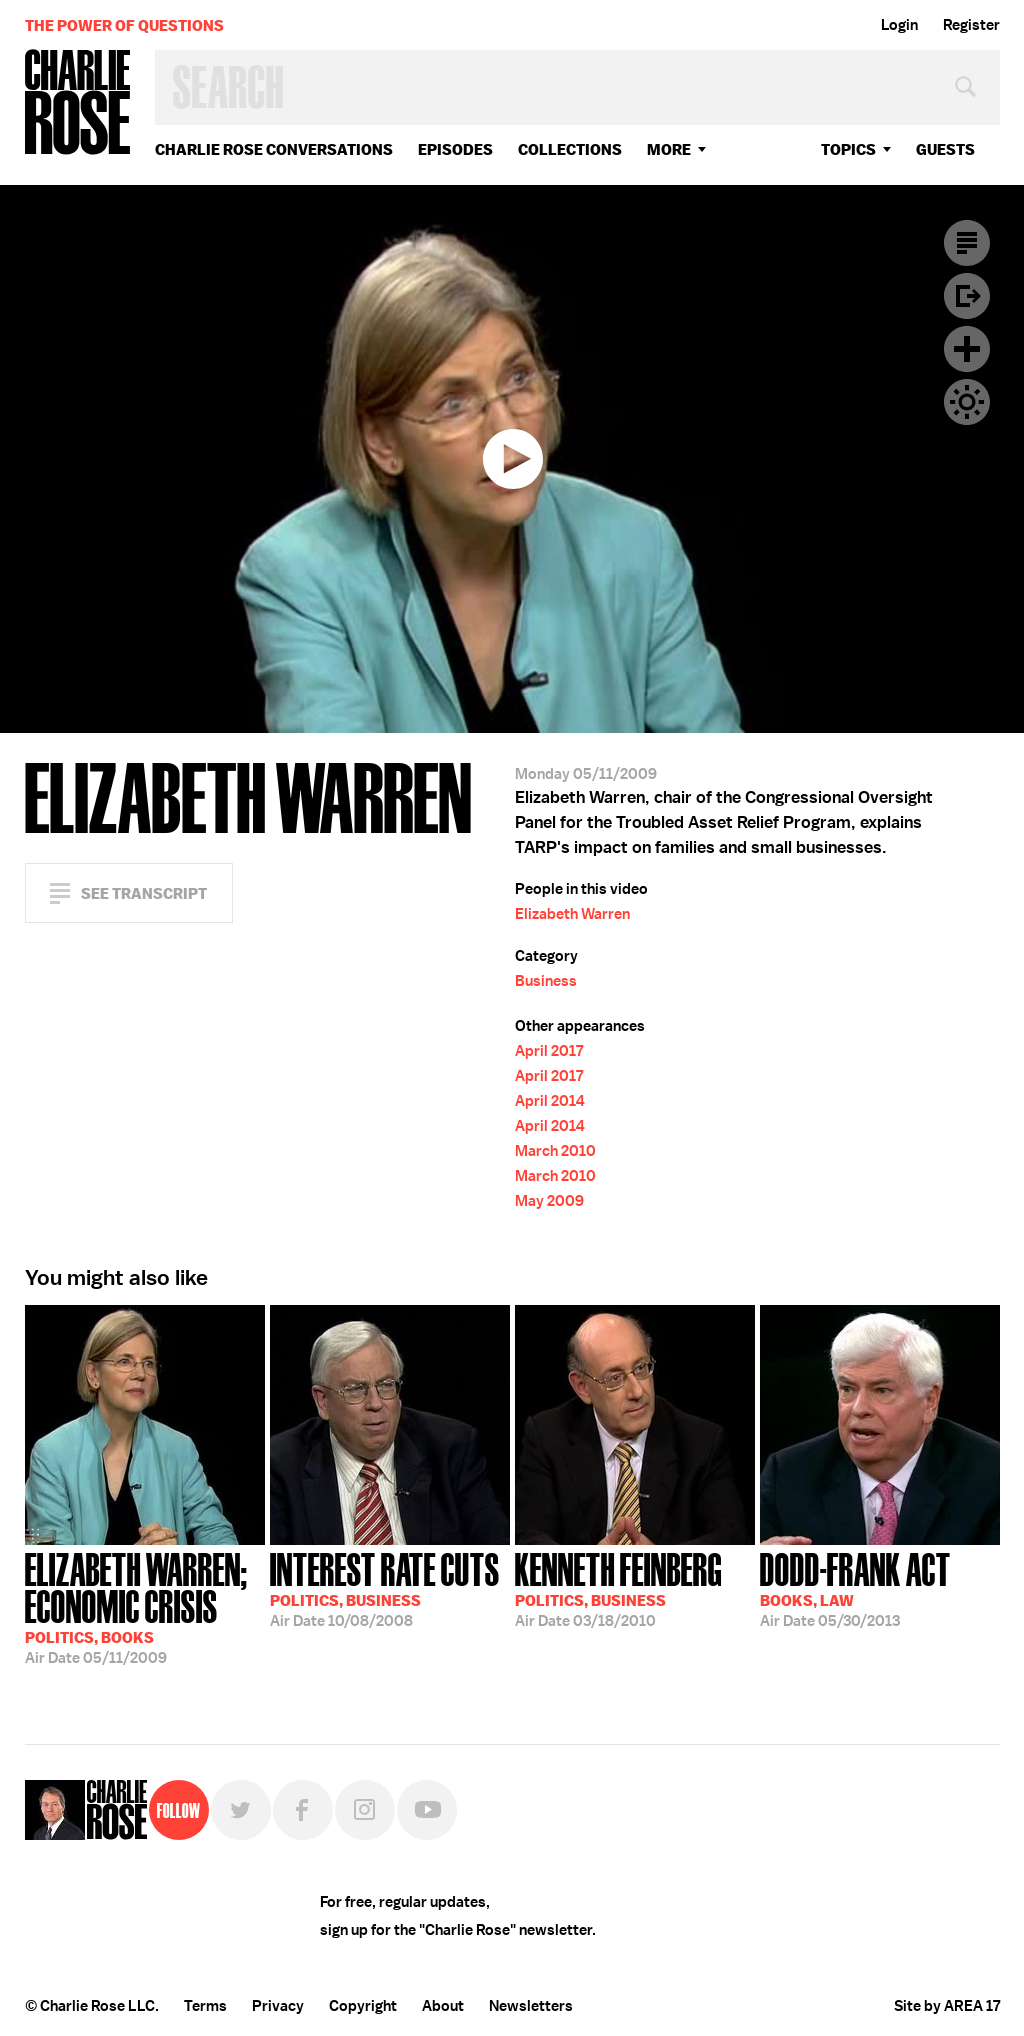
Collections (570, 149)
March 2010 (555, 1151)
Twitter (241, 1810)
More (669, 149)
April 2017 (549, 1051)
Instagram (365, 1810)
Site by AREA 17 (947, 2006)
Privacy (278, 2006)
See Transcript (144, 893)
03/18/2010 (618, 1588)
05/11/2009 (145, 1606)
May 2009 (549, 1201)
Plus (967, 349)
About (443, 2006)
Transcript (967, 243)
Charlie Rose (78, 103)
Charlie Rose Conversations (274, 149)
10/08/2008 (385, 1588)
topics (848, 149)
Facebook (303, 1810)
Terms (205, 2006)
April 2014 (550, 1101)
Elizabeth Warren (572, 914)
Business (546, 981)
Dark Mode (967, 402)
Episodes (455, 149)
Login (899, 25)
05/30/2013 (855, 1588)
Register (971, 25)
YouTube (427, 1810)
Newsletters (531, 2006)
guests (945, 149)
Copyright (363, 2006)
